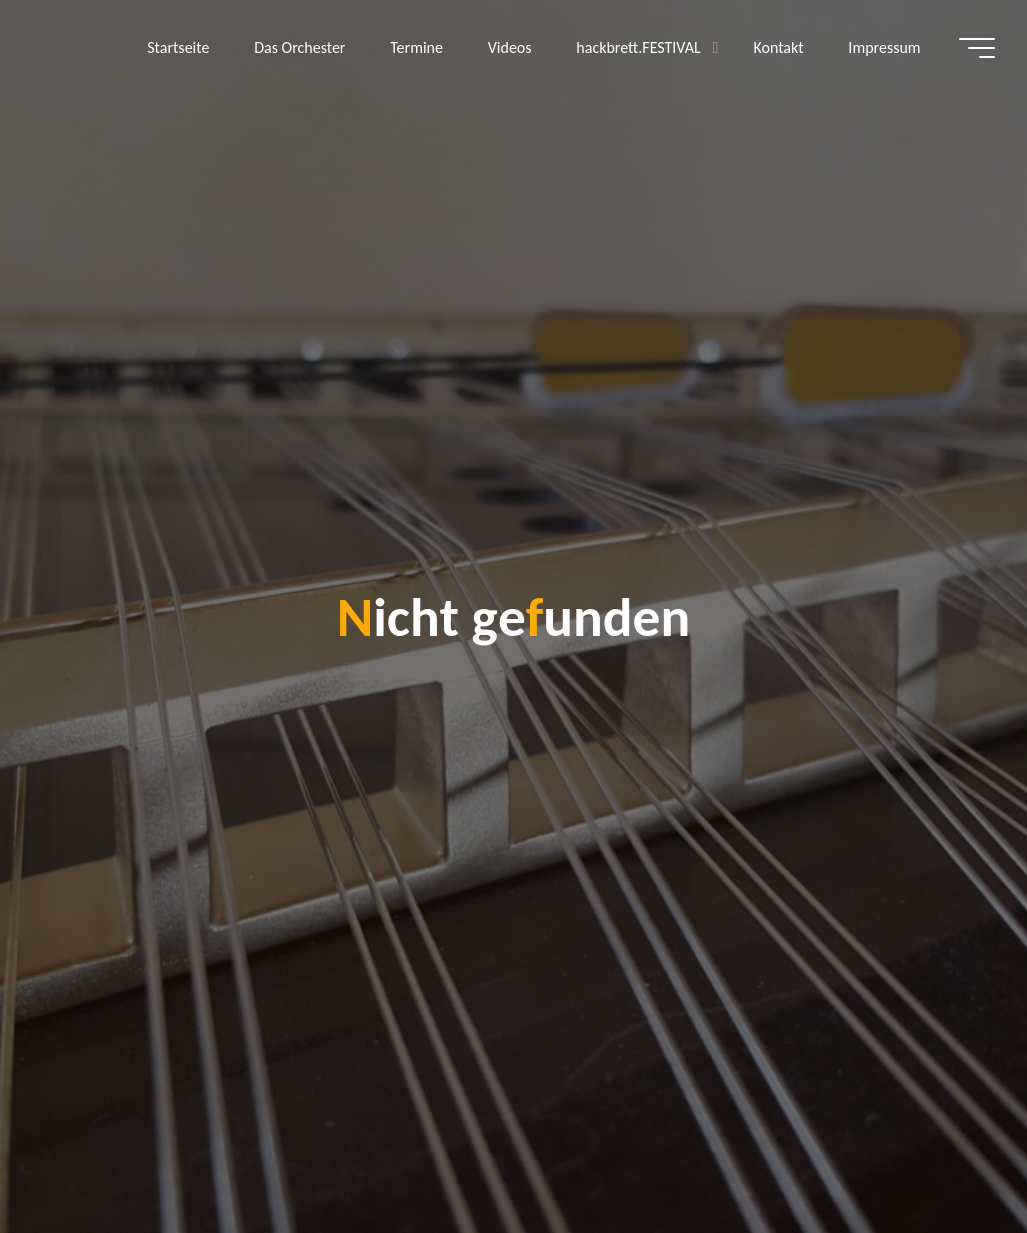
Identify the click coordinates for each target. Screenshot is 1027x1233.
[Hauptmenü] (977, 48)
